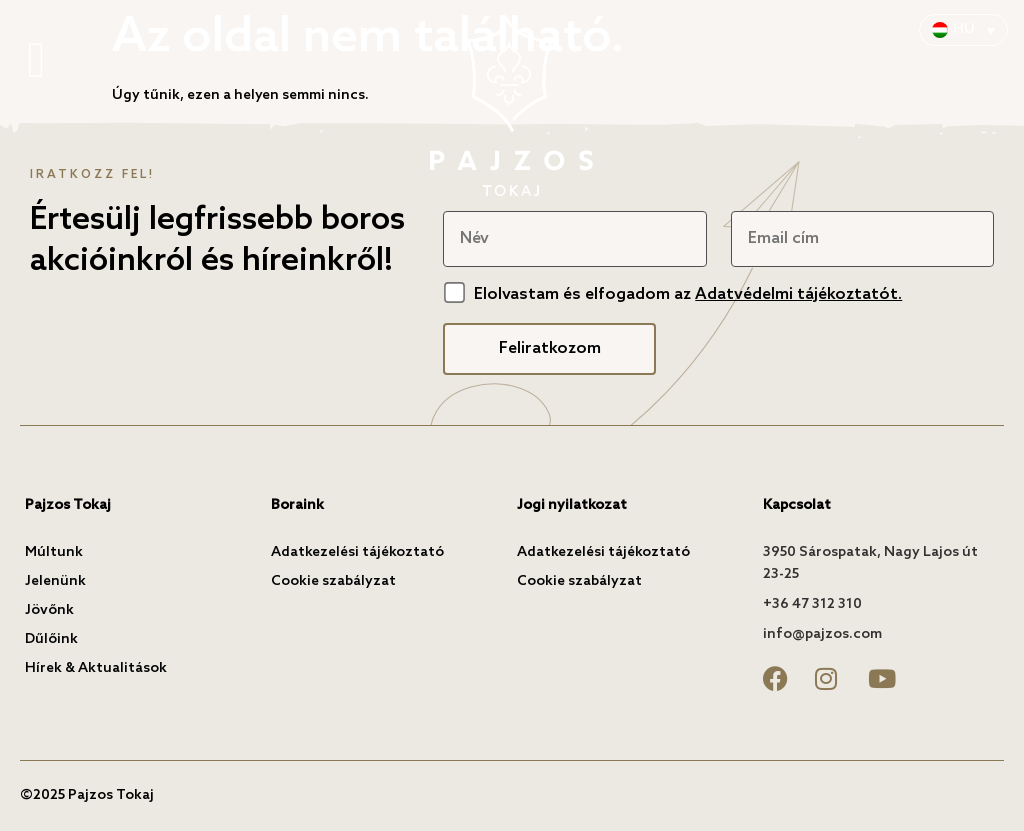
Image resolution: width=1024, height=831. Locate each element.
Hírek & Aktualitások (96, 668)
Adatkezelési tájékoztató (357, 552)
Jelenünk (55, 581)
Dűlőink (51, 639)
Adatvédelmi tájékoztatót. (798, 294)
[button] (36, 61)
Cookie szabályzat (333, 581)
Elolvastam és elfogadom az (688, 294)
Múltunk (54, 552)
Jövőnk (49, 610)
